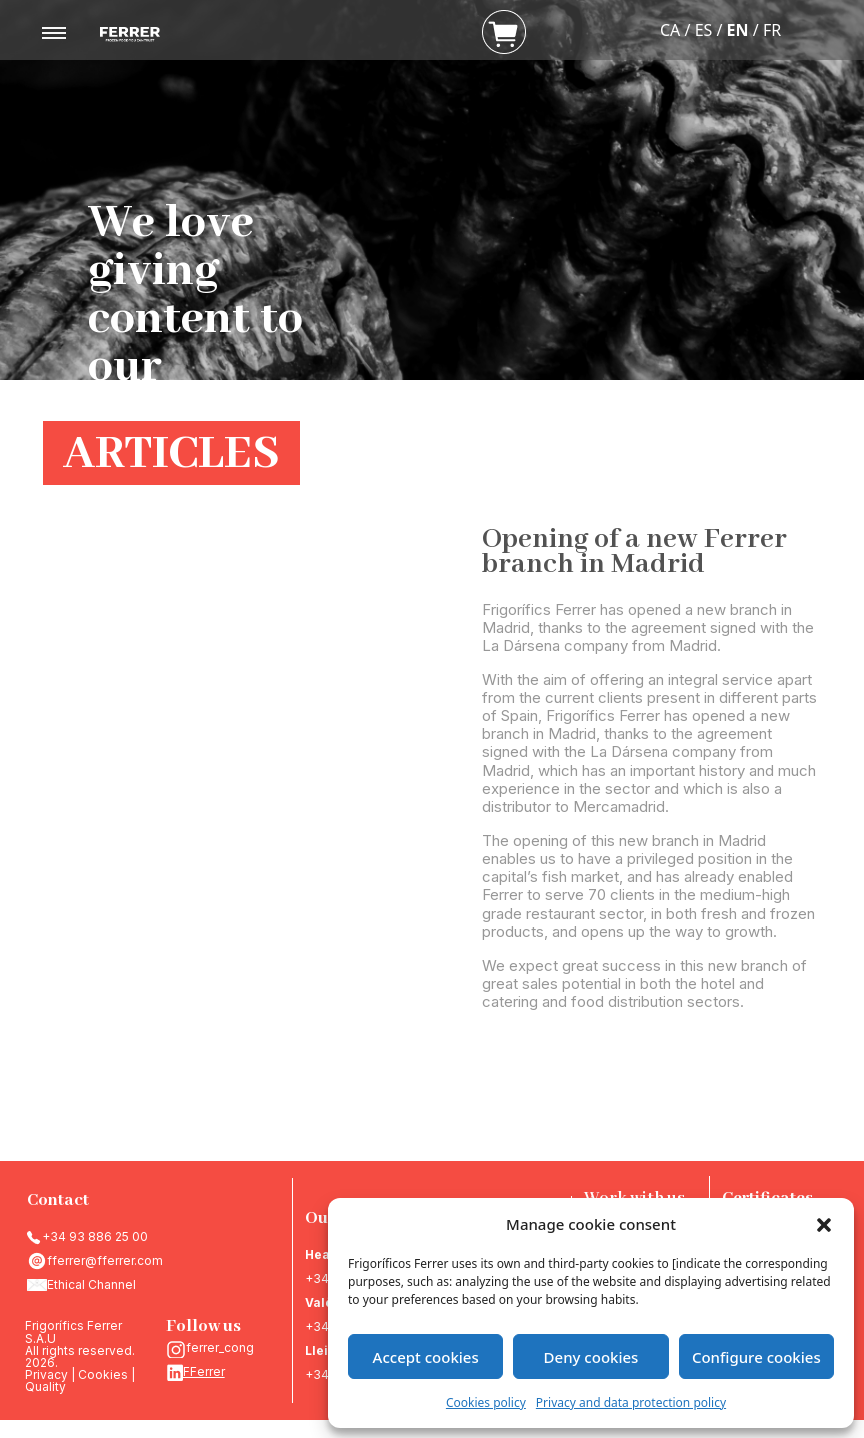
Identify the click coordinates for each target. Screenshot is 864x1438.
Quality (45, 1386)
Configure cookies (756, 1357)
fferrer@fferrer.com (105, 1260)
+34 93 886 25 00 (95, 1236)
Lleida (324, 1350)
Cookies (103, 1374)
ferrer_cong (220, 1347)
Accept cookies (426, 1357)
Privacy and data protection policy (631, 1402)
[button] (824, 1224)
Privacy (46, 1374)
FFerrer (204, 1371)
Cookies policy (486, 1402)
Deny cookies (591, 1357)
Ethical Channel (91, 1284)
